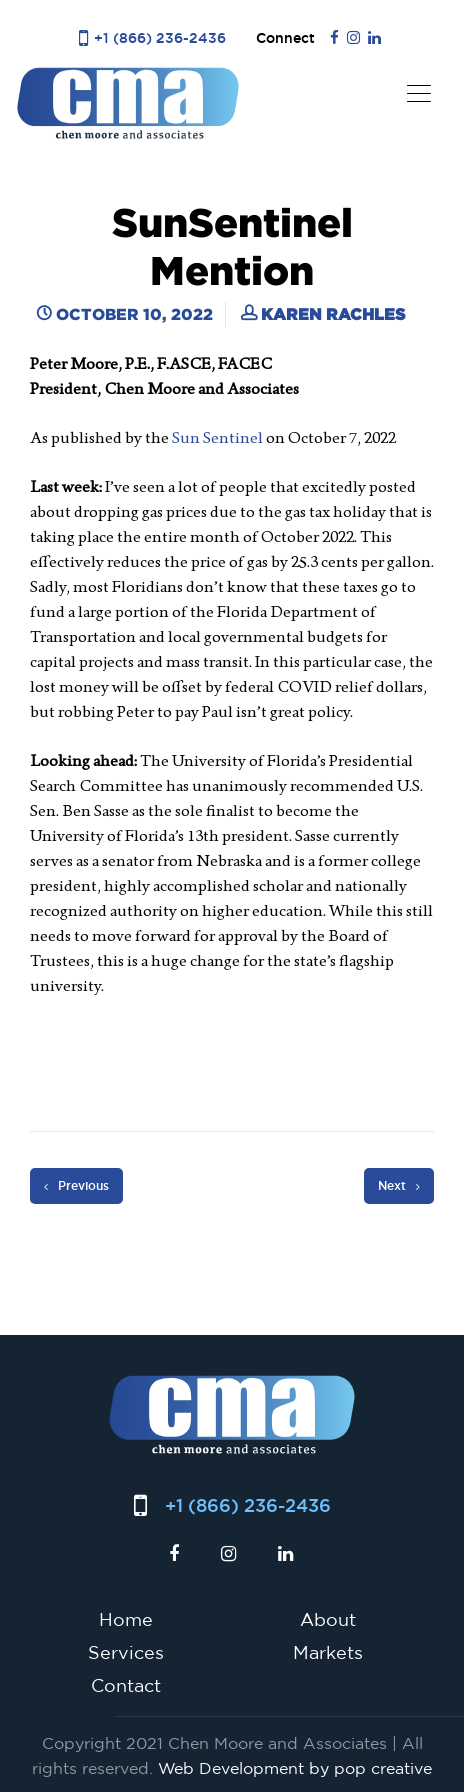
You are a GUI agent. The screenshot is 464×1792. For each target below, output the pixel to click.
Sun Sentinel (217, 437)
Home (126, 1619)
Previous (76, 1186)
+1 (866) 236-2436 (160, 37)
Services (126, 1652)
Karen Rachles (333, 314)
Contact (126, 1685)
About (328, 1619)
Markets (328, 1652)
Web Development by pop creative (295, 1768)
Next (399, 1186)
